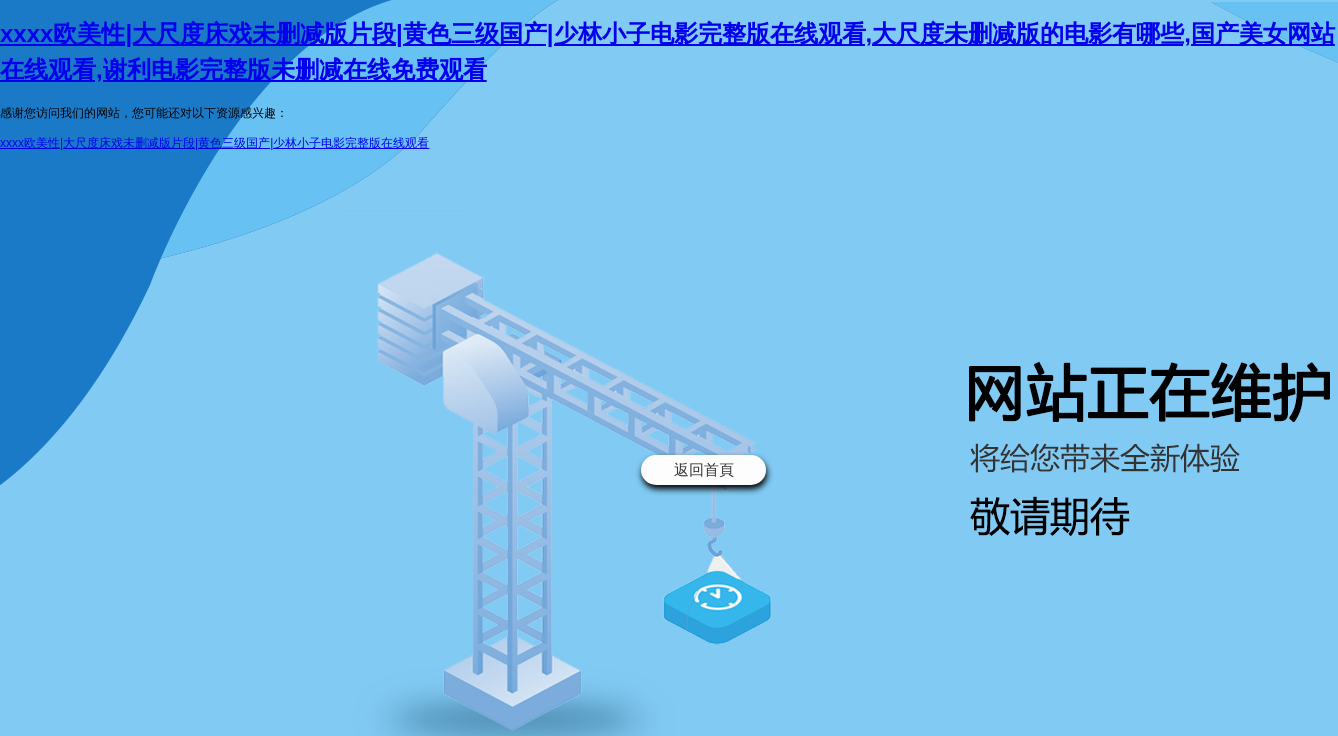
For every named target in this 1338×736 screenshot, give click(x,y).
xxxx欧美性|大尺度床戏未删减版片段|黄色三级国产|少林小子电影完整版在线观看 (214, 143)
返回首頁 (704, 469)
